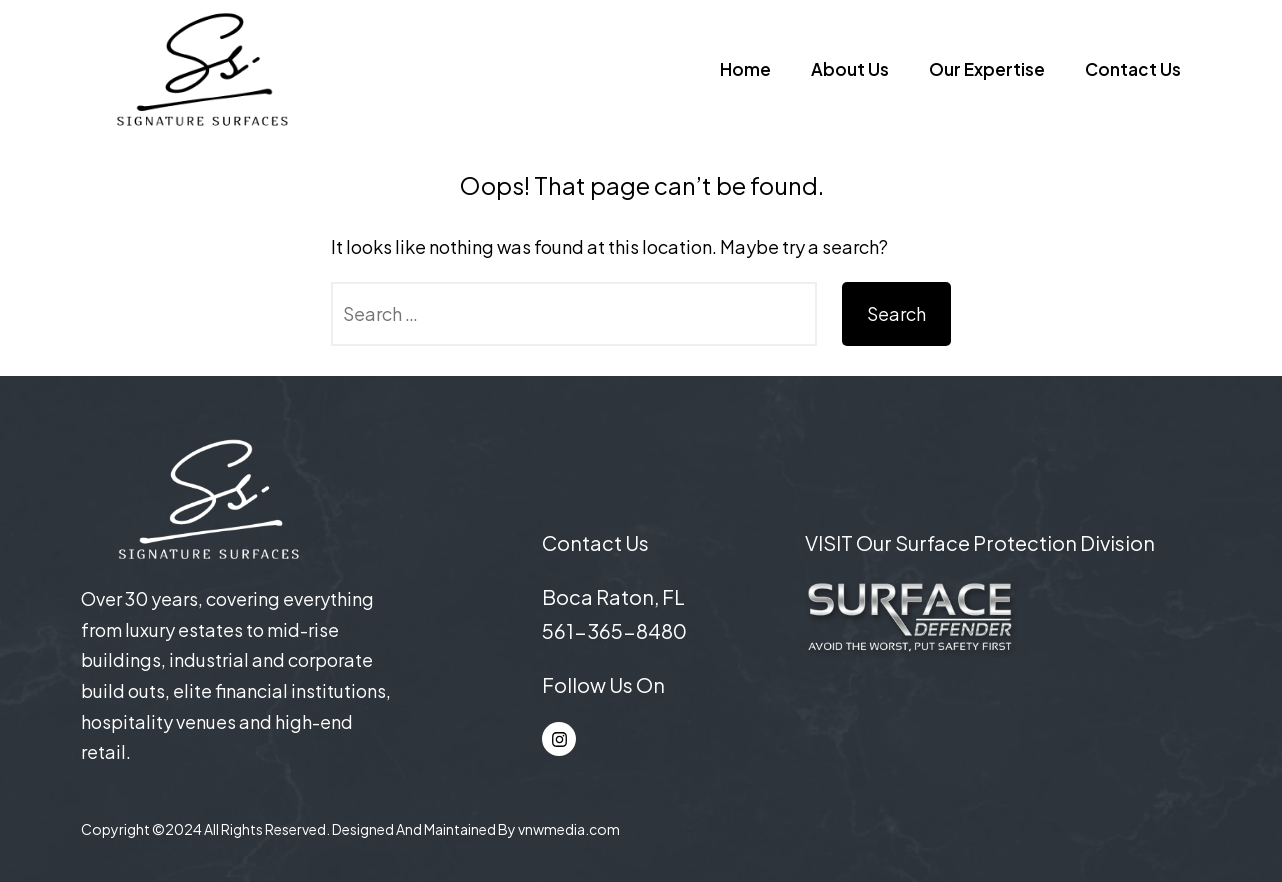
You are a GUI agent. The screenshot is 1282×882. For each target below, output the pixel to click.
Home (745, 69)
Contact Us (1133, 69)
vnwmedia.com (569, 829)
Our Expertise (987, 69)
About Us (850, 69)
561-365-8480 (614, 630)
